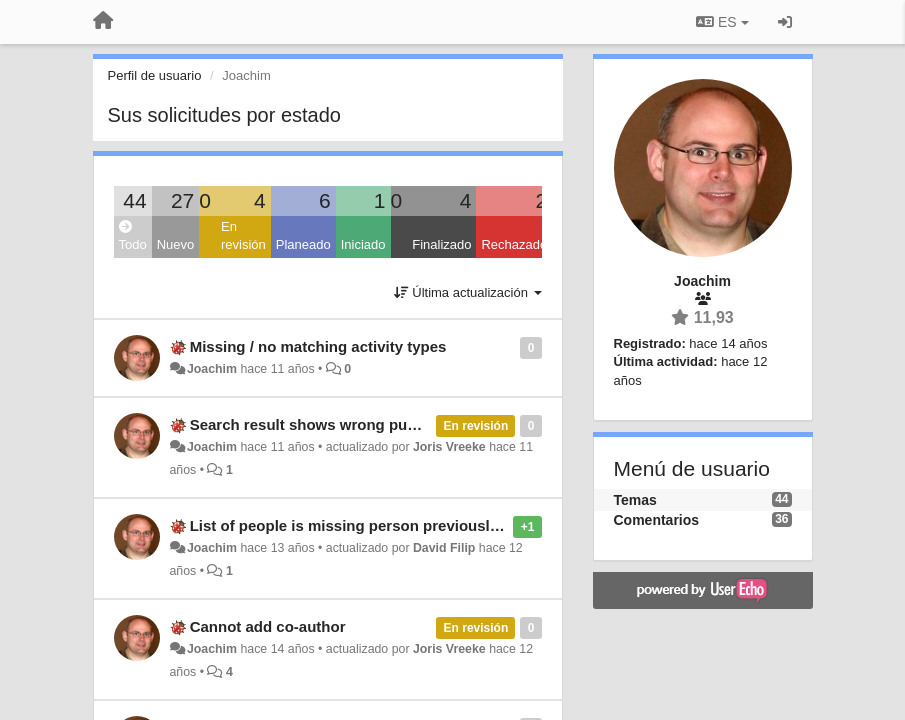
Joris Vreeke (449, 447)
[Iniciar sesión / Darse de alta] (785, 22)
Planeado (303, 244)
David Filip (444, 548)
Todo (133, 236)
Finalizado (441, 244)
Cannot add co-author (268, 626)
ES (722, 22)
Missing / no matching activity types (318, 346)
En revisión (243, 236)
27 (182, 200)
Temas (635, 500)
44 (134, 200)
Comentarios (657, 520)
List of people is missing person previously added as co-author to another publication (496, 525)
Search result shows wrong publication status (354, 424)
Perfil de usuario (155, 75)
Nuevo (176, 244)
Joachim (212, 369)
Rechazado (514, 244)
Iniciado (363, 244)
